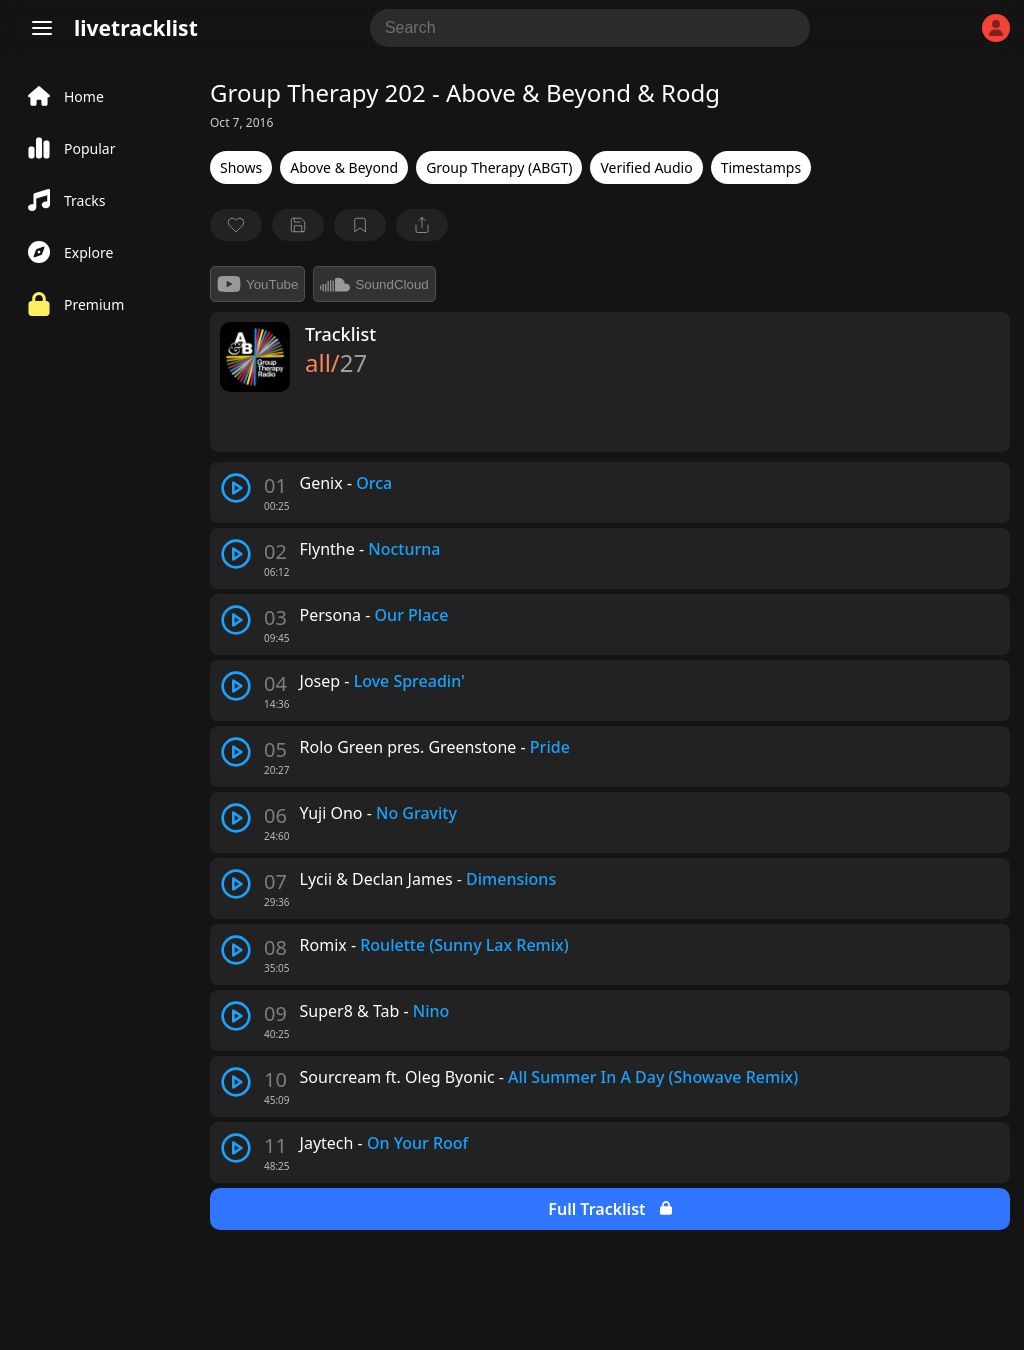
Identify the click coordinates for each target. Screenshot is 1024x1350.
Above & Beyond (344, 167)
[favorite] (236, 225)
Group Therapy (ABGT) (499, 167)
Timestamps (761, 167)
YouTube (257, 284)
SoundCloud (374, 284)
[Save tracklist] (298, 225)
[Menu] (42, 28)
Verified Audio (646, 167)
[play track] (236, 488)
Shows (241, 167)
